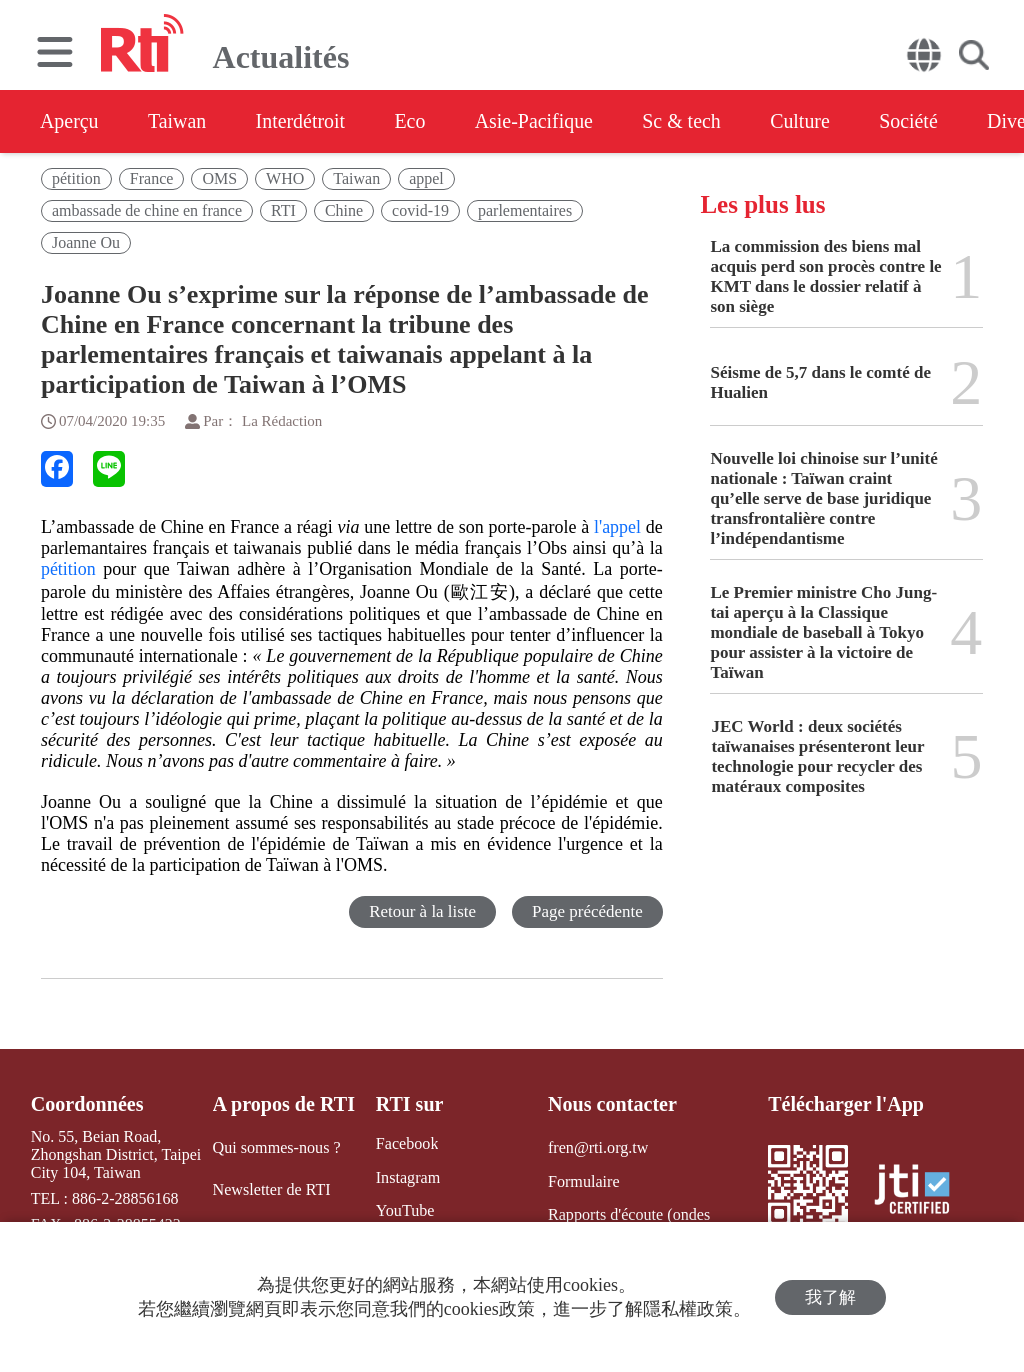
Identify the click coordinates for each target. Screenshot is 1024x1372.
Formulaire (583, 1180)
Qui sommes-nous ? (276, 1147)
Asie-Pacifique (538, 121)
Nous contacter (612, 1104)
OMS (219, 178)
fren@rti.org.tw (598, 1147)
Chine (344, 210)
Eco (412, 121)
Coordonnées (87, 1104)
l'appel (617, 527)
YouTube (404, 1210)
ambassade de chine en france (147, 210)
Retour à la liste (422, 911)
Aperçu (69, 121)
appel (426, 178)
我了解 (830, 1297)
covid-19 (420, 210)
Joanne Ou (86, 242)
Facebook (406, 1143)
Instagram (407, 1176)
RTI (283, 210)
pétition (76, 178)
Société (915, 121)
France (152, 178)
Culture (806, 121)
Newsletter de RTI (271, 1188)
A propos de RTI (284, 1104)
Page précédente (587, 911)
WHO (285, 178)
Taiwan (178, 121)
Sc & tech (686, 121)
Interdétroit (302, 121)
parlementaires (525, 210)
